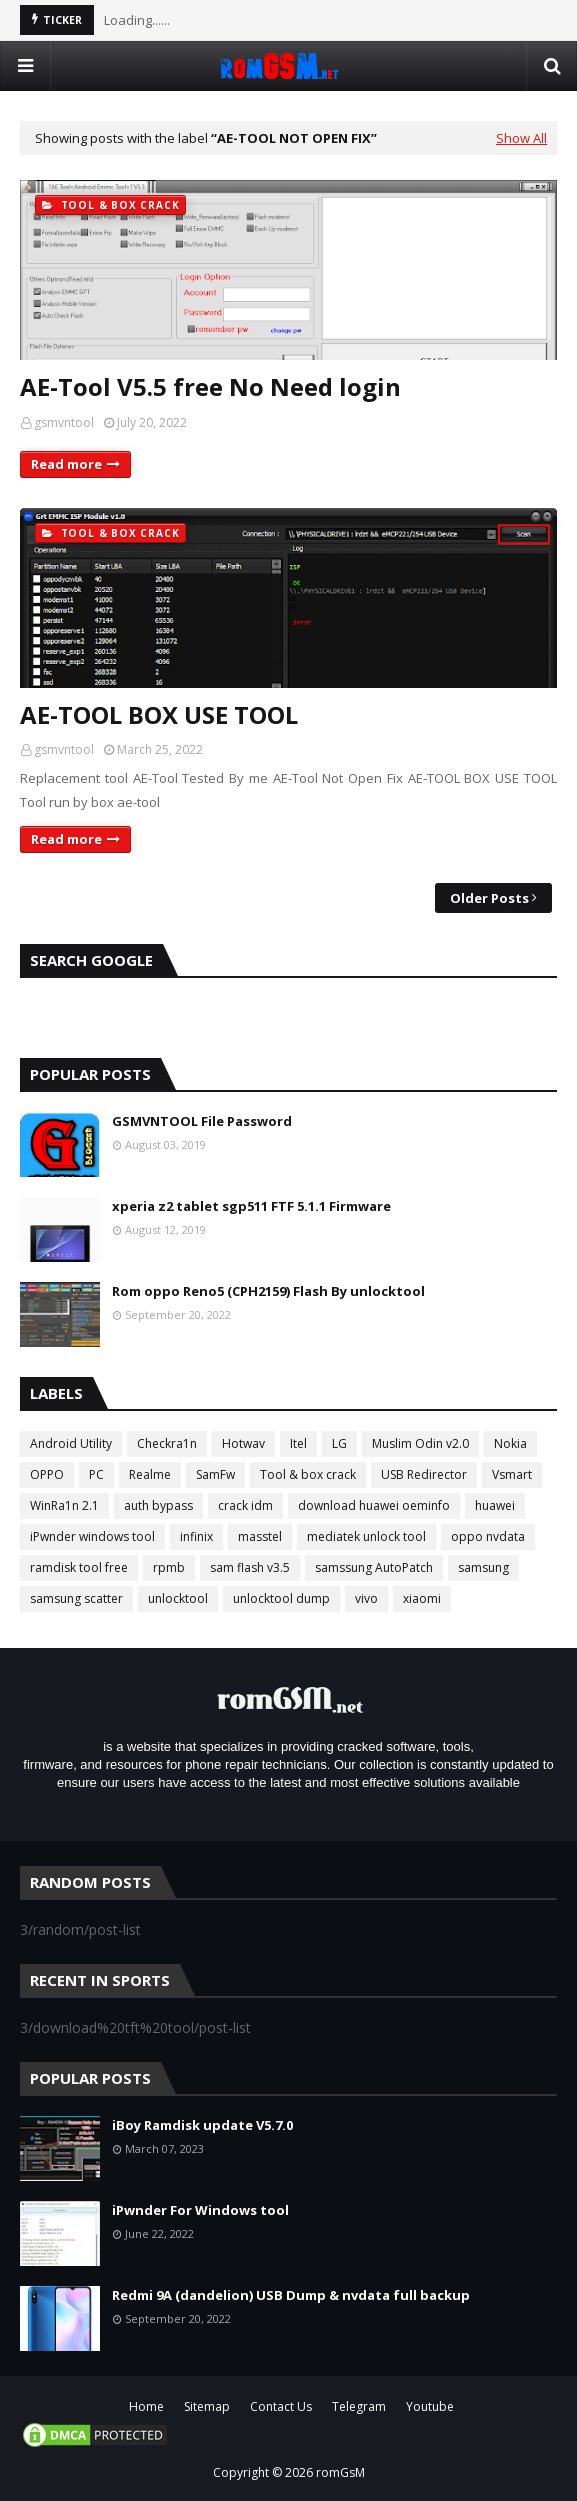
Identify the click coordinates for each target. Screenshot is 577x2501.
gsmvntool (64, 422)
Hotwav (243, 1443)
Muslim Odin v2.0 (420, 1443)
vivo (366, 1598)
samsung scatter (76, 1598)
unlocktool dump (281, 1598)
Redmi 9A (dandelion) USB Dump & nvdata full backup (291, 2295)
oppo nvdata (488, 1536)
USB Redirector (424, 1474)
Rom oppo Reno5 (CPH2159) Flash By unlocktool (268, 1291)
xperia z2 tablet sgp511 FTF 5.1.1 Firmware (251, 1206)
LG (339, 1443)
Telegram (359, 2406)
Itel (298, 1443)
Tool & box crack (308, 1474)
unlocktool (178, 1598)
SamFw (215, 1474)
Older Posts (489, 898)
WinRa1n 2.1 (64, 1505)
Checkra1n (167, 1443)
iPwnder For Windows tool (200, 2210)
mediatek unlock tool (366, 1536)
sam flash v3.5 (250, 1567)
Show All (521, 138)
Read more (66, 464)
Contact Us (281, 2406)
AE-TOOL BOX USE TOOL (159, 714)
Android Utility (71, 1443)
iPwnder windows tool (92, 1536)
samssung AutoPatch (374, 1567)
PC (96, 1474)
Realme (150, 1474)
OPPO (47, 1474)
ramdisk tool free (79, 1567)
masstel (260, 1536)
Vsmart (512, 1474)
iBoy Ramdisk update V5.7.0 (202, 2125)
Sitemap (207, 2406)
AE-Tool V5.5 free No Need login (210, 386)
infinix (196, 1536)
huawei (495, 1505)
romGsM (340, 2472)
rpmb (169, 1567)
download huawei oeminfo (374, 1505)
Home (146, 2406)
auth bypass (158, 1505)
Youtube (430, 2406)
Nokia (510, 1443)
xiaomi (422, 1598)
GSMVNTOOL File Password (202, 1121)
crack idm (245, 1505)
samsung (483, 1567)
